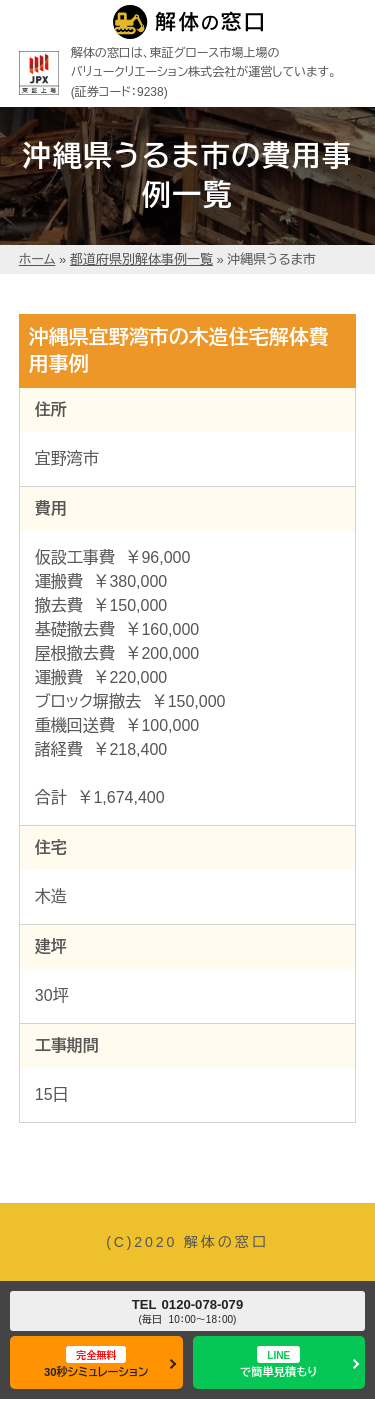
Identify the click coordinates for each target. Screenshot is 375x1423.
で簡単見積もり (278, 1361)
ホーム (37, 259)
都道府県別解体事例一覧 (141, 259)
